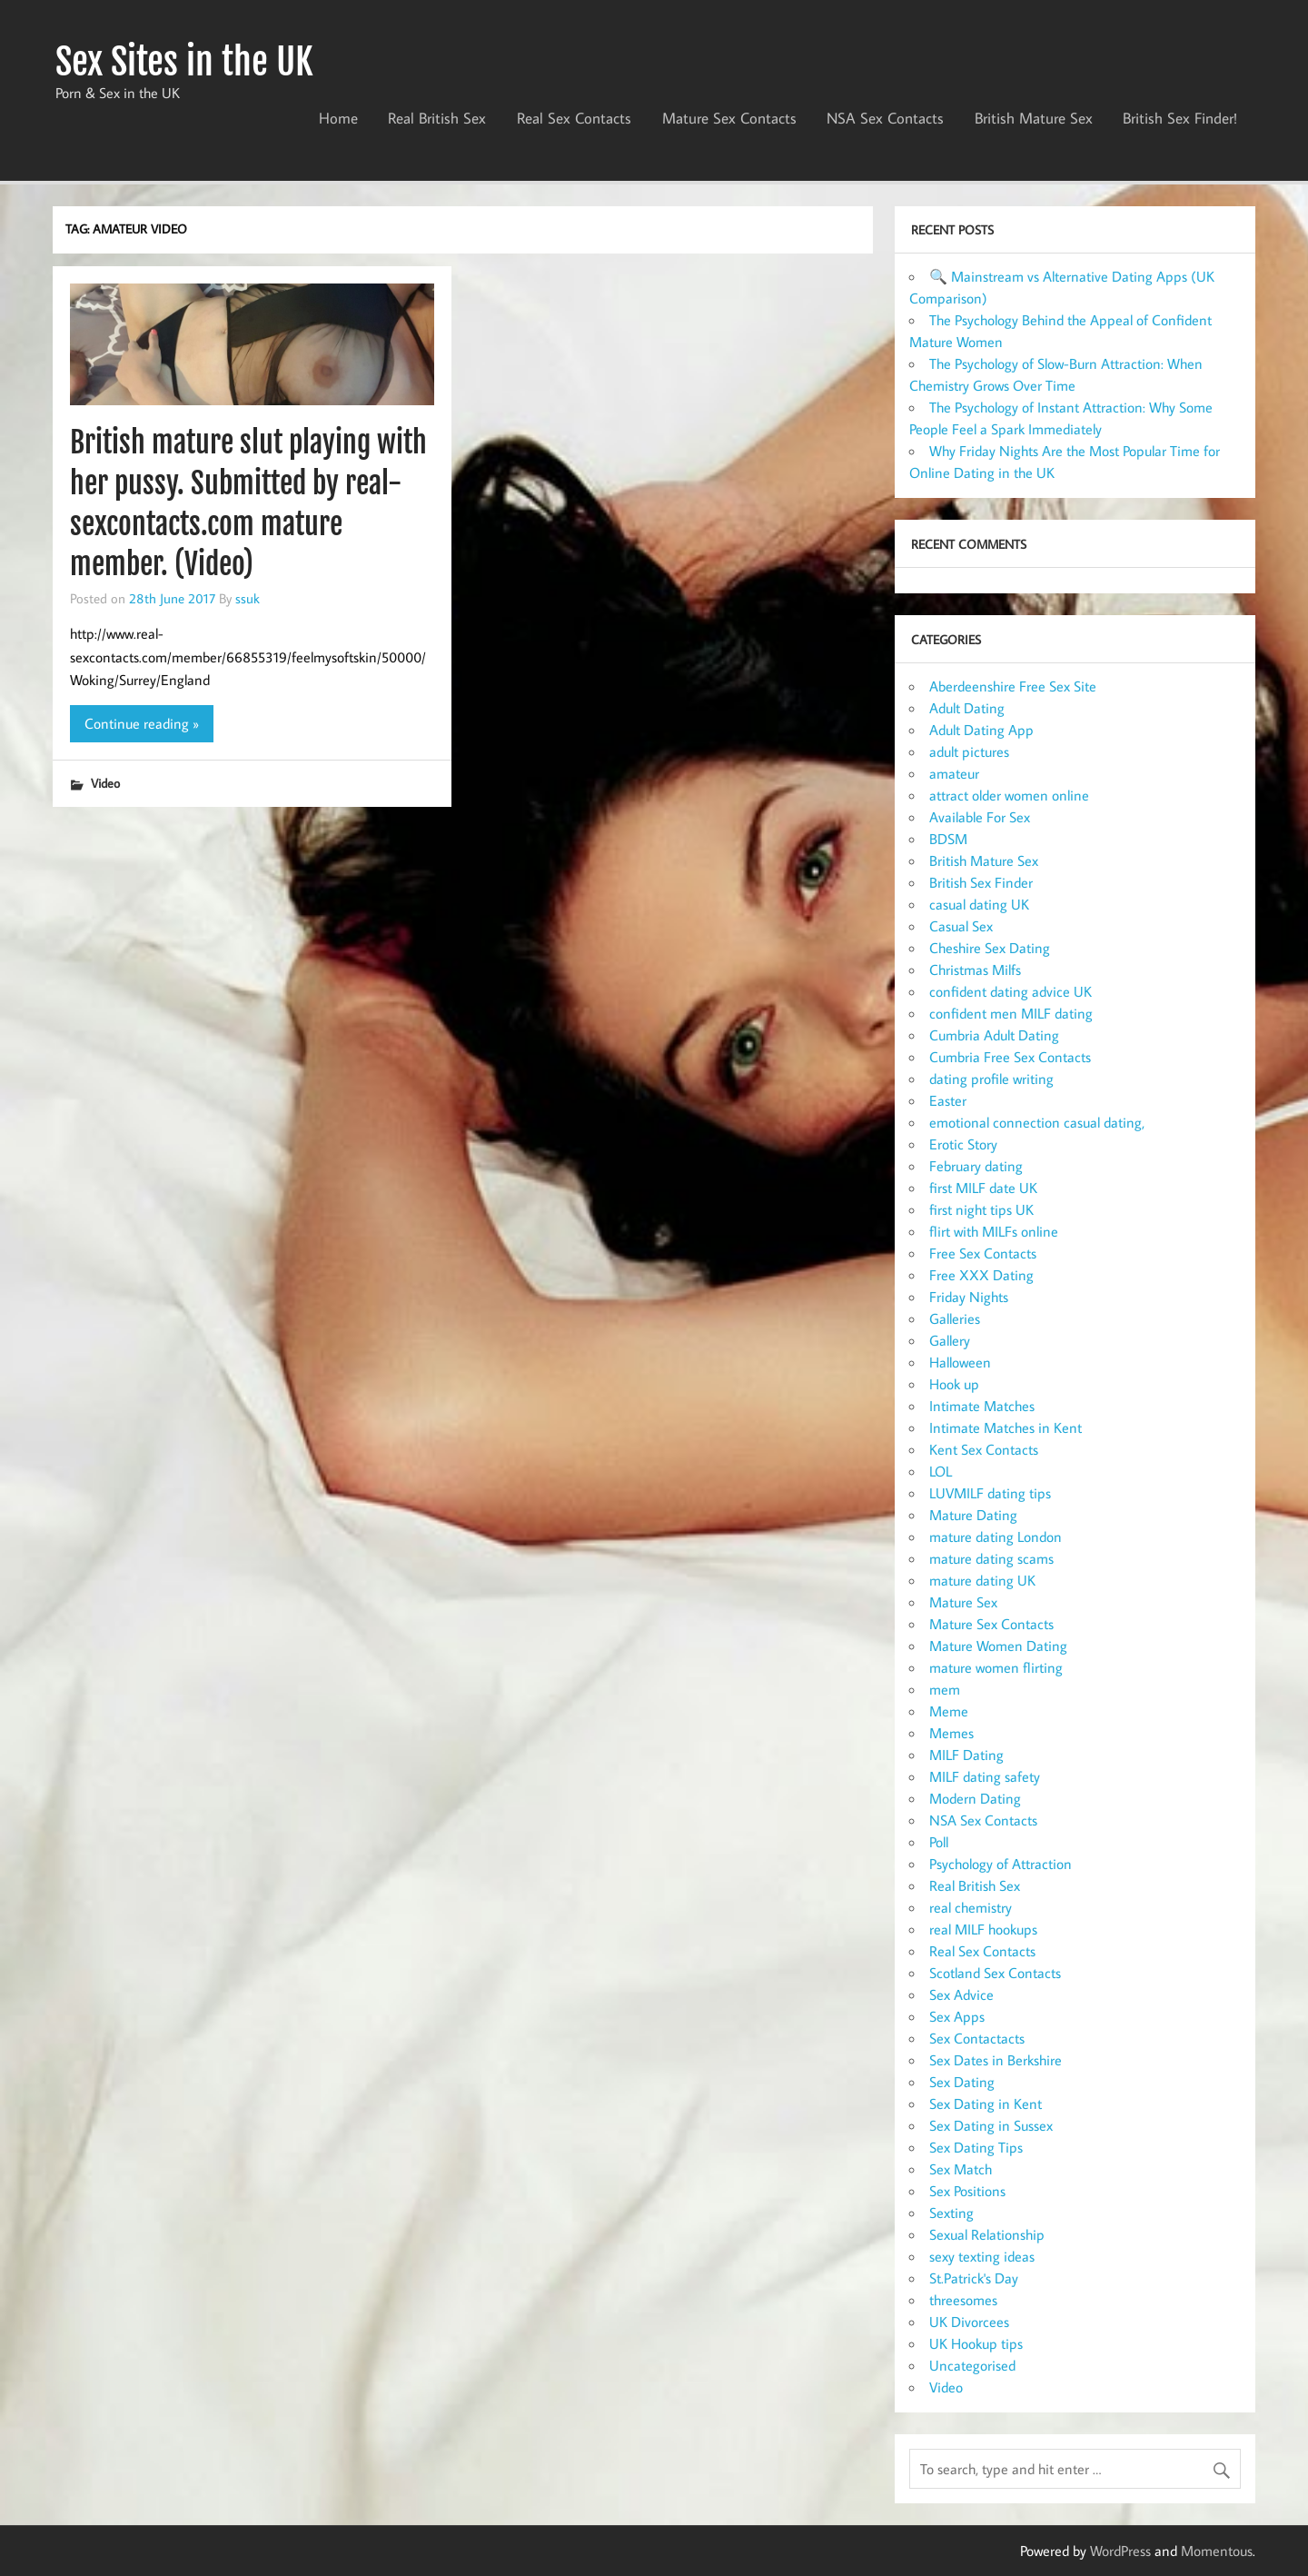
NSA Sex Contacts (885, 118)
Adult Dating (967, 708)
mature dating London (995, 1536)
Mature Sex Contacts (729, 118)
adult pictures (969, 751)
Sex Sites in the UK (184, 62)
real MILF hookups (983, 1929)
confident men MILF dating (1011, 1013)
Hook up (954, 1384)
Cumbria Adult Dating (994, 1035)
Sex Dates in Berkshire (995, 2060)
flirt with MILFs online (993, 1231)
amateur (954, 773)
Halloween (960, 1362)
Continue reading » (141, 723)
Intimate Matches (982, 1406)
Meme (948, 1711)
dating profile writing (991, 1078)
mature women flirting (996, 1667)
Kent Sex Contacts (983, 1449)
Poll (938, 1842)
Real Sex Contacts (574, 118)
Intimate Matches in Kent (1005, 1427)
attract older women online (1009, 795)
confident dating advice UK (1010, 991)
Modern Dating (975, 1798)
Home (338, 118)
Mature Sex (963, 1602)
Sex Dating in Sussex (991, 2125)
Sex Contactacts (977, 2038)
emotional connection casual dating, (1036, 1122)
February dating (976, 1166)
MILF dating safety (984, 1776)
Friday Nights (968, 1297)
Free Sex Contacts (982, 1253)
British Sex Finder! (1180, 118)
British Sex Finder (981, 882)
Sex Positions (967, 2191)
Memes (951, 1733)
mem (944, 1689)
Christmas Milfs (975, 969)
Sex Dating (962, 2082)
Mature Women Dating (998, 1645)
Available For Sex (979, 817)
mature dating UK (982, 1580)
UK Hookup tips (976, 2343)
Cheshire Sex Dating (989, 948)
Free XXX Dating (981, 1275)
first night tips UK (981, 1209)
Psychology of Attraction (1000, 1864)
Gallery (949, 1340)
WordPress (1120, 2550)
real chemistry (970, 1907)
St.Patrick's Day (973, 2278)
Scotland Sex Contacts (995, 1973)
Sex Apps (957, 2016)
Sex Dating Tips (976, 2147)
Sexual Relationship (987, 2234)
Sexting (951, 2212)
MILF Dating (966, 1755)
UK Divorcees (969, 2321)
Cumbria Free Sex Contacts (1010, 1057)
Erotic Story (963, 1144)
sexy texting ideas (982, 2256)
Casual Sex (961, 926)
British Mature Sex (1034, 118)
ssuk (247, 598)
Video (105, 782)
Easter (947, 1100)
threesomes (963, 2300)
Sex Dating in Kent (985, 2103)
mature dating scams (991, 1558)
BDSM (948, 839)
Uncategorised (972, 2365)
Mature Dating (973, 1515)
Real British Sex (437, 118)
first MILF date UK (983, 1188)
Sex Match (960, 2169)
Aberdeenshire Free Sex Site (1012, 686)
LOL (940, 1471)
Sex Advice (961, 1994)
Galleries (954, 1318)
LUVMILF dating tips (990, 1493)
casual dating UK (979, 904)
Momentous (1217, 2550)
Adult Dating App (981, 730)
